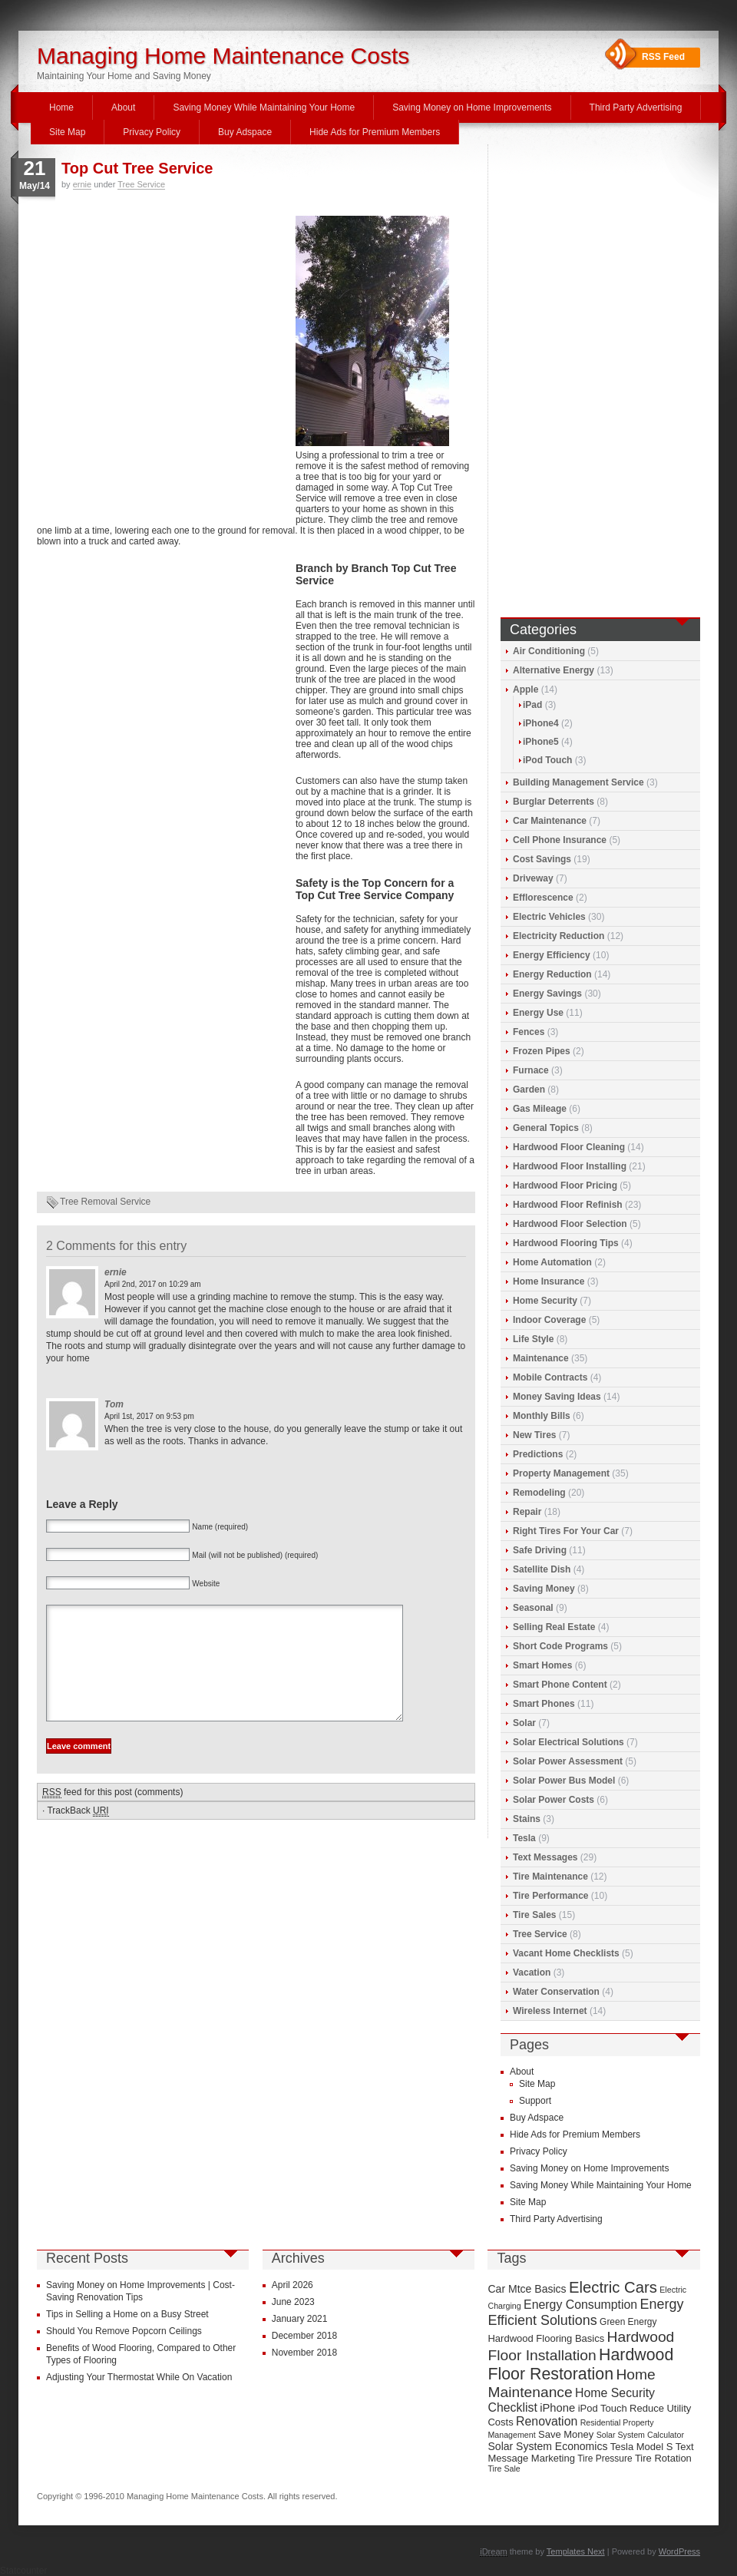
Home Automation (552, 1262)
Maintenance (541, 1358)
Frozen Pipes (541, 1051)
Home (61, 107)
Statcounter (23, 2570)
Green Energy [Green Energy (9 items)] (628, 2321)
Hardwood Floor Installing (569, 1166)
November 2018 (304, 2352)
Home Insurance (548, 1281)
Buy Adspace (245, 132)
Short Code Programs (560, 1646)
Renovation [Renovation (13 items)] (546, 2421)
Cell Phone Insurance (559, 840)
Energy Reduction (552, 974)
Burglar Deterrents (553, 801)
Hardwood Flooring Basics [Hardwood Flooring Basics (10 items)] (545, 2338)
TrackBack (77, 1834)
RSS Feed (663, 56)
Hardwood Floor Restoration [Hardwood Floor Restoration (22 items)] (580, 2364)
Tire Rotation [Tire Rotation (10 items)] (663, 2458)
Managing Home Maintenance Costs (223, 55)
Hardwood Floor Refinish (568, 1204)
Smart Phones (544, 1703)
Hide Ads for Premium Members (374, 132)
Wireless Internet (550, 2011)
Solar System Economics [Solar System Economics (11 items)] (547, 2446)
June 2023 (293, 2302)
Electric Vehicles (549, 916)
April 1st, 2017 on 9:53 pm (149, 1416)
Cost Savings (542, 859)
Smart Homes (542, 1665)
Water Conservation (556, 1991)
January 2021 (300, 2318)
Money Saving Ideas (557, 1396)
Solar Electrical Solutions (568, 1742)
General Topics (546, 1128)
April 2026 (292, 2285)
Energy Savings (547, 993)
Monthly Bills (541, 1415)
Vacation (531, 1972)
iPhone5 (541, 741)
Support (535, 2100)
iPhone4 (541, 723)
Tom (114, 1404)
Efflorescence (543, 897)
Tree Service (141, 184)
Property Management (561, 1473)
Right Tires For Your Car (566, 1531)
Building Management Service (578, 782)
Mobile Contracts (550, 1377)
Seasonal (533, 1607)
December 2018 (304, 2335)
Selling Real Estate (554, 1627)
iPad (532, 704)
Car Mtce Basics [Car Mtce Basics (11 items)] (526, 2289)
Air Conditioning (549, 651)
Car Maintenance (550, 820)
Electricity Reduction (558, 936)
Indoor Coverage (549, 1319)
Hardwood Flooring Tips (566, 1243)
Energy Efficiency (551, 955)
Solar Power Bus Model (564, 1780)
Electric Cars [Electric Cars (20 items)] (613, 2287)
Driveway (533, 878)
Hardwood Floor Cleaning (569, 1147)
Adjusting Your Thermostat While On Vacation (139, 2377)
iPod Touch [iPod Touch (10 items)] (602, 2408)
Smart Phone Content (560, 1684)
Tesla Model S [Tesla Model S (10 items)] (641, 2446)
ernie (82, 184)
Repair (527, 1511)
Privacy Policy (151, 132)
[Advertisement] (144, 364)
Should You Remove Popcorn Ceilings (124, 2331)
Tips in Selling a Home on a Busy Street (127, 2314)
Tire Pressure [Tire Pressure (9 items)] (604, 2458)
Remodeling (539, 1492)
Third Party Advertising (636, 107)
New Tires (534, 1435)
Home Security (545, 1300)
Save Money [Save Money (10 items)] (565, 2434)
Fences (528, 1032)
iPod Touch (547, 760)
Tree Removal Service (105, 1201)
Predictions (538, 1454)
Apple (525, 689)
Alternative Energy (553, 670)
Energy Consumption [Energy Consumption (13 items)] (580, 2304)
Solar (524, 1723)
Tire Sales (534, 1915)
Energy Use (538, 1012)
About (123, 107)
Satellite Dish (541, 1569)
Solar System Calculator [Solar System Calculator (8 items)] (640, 2434)
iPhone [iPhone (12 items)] (557, 2408)
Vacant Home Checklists (566, 1953)
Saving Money (544, 1588)
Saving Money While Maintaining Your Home (264, 107)
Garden (529, 1089)
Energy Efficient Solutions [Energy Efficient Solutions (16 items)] (585, 2312)
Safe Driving (540, 1550)
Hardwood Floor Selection (570, 1224)
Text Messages (545, 1857)
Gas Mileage (540, 1108)
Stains (526, 1819)
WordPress (679, 2551)
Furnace (531, 1070)
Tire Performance (551, 1895)
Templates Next (576, 2551)
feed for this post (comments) (112, 1815)
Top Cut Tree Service (137, 168)
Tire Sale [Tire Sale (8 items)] (503, 2468)
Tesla (524, 1838)
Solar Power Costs (553, 1799)
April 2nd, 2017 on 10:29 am (152, 1284)
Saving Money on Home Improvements (471, 107)
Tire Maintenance (550, 1876)
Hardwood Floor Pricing (565, 1185)
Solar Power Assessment (568, 1761)
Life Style (533, 1339)
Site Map (67, 132)
